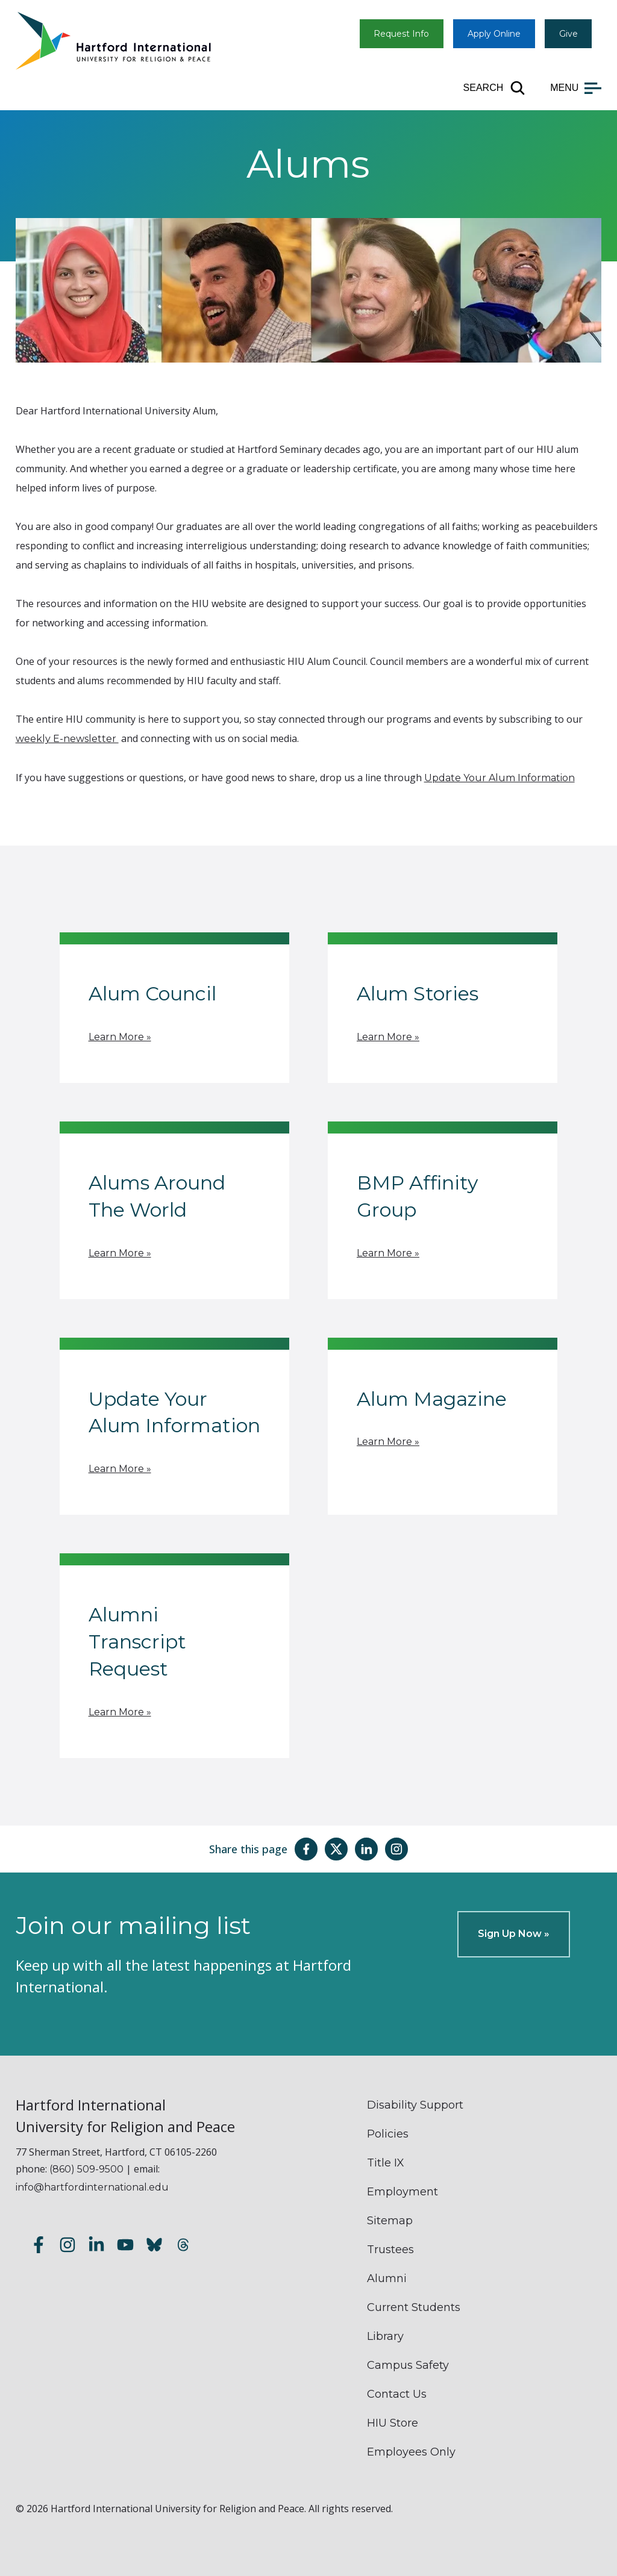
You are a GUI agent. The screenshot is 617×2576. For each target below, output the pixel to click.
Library (385, 2336)
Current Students (413, 2307)
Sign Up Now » (514, 1933)
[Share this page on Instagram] (396, 1849)
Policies (388, 2134)
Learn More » (120, 1037)
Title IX (385, 2162)
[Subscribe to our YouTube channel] (125, 2247)
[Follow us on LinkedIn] (96, 2247)
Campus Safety (408, 2365)
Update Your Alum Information (499, 778)
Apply (494, 33)
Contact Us (397, 2394)
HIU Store (392, 2423)
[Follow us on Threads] (183, 2247)
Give (568, 33)
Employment (402, 2191)
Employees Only (411, 2452)
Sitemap (390, 2220)
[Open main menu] (575, 88)
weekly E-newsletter (67, 738)
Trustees (390, 2249)
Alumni (387, 2278)
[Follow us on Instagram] (67, 2247)
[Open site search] (495, 88)
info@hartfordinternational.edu (92, 2187)
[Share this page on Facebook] (306, 1849)
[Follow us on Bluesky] (154, 2247)
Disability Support (415, 2105)
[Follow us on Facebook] (38, 2247)
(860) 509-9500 (86, 2169)
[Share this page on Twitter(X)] (336, 1849)
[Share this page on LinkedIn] (366, 1849)
